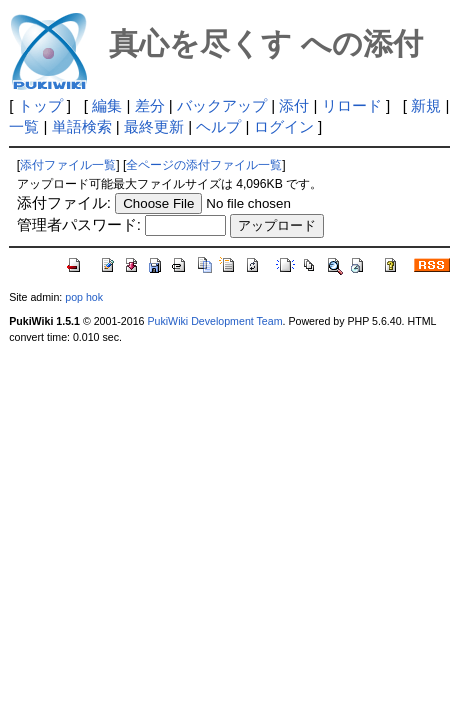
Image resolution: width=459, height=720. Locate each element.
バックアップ (222, 105)
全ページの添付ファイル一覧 (204, 165)
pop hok (84, 297)
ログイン (284, 126)
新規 (426, 105)
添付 (294, 105)
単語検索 (82, 126)
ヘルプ (218, 126)
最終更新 (154, 126)
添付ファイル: (64, 202)
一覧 (24, 126)
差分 (150, 105)
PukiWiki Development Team (214, 321)
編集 (107, 105)
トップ (40, 105)
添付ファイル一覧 (68, 165)
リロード (352, 105)
